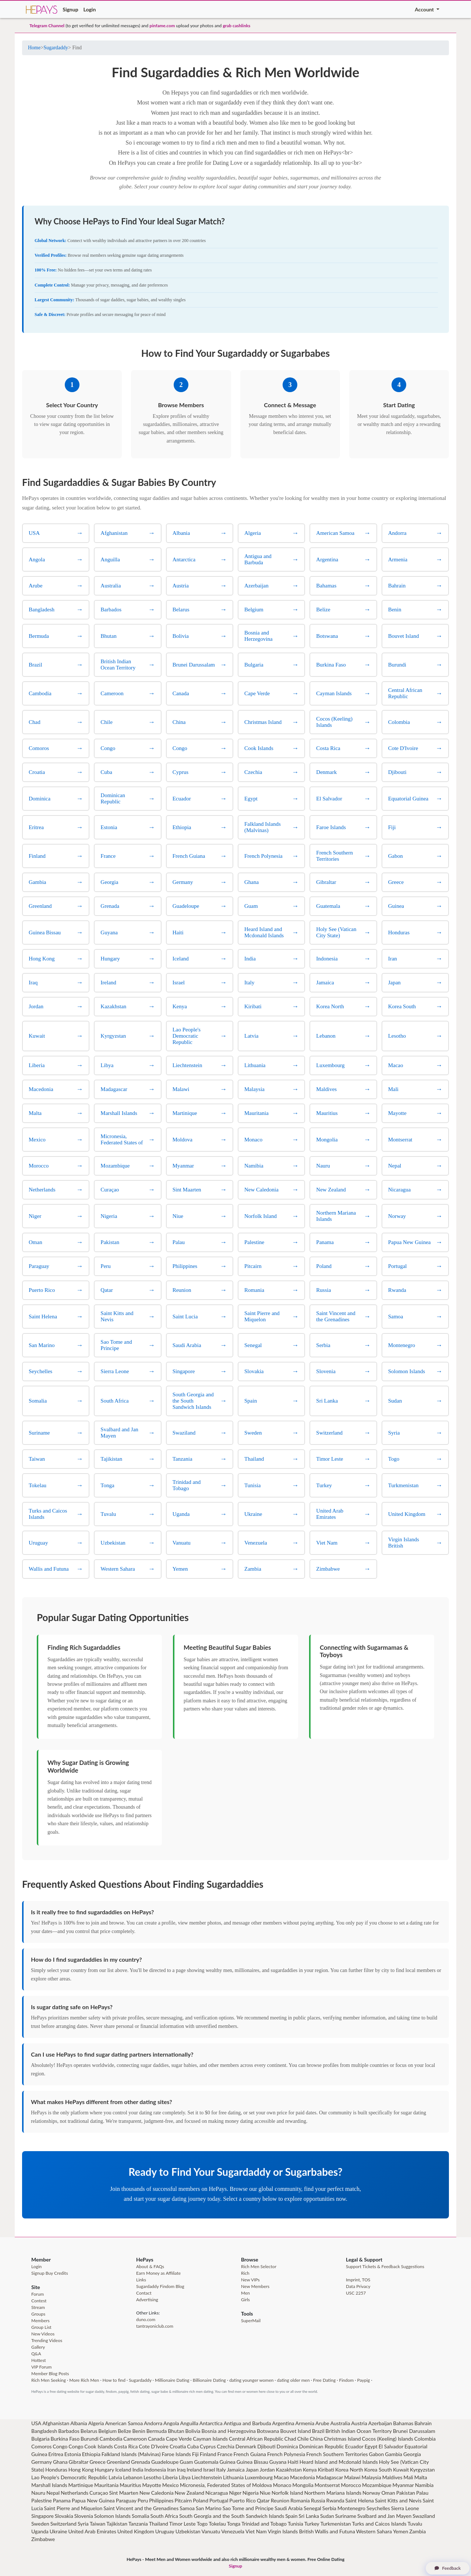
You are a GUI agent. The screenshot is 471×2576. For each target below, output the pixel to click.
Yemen (400, 2531)
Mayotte (151, 2485)
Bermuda (156, 2431)
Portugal (218, 2500)
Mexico (170, 2485)
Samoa (187, 2508)
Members (40, 2320)
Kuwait (401, 2469)
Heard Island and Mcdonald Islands (339, 2462)
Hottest (38, 2360)
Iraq (181, 2469)
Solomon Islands (112, 2516)
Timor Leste (182, 2523)
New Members (255, 2286)
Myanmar (403, 2485)
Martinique (80, 2485)
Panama (62, 2500)
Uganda (40, 2531)
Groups (38, 2314)
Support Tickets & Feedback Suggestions (385, 2266)
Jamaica (236, 2469)
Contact (144, 2293)
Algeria (96, 2423)
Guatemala (206, 2462)
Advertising (147, 2299)
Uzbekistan (188, 2531)
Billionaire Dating (209, 2380)
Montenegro (351, 2508)
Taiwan (98, 2523)
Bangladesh (44, 2431)
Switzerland (63, 2523)
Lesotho (153, 2477)
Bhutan (176, 2431)
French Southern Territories (337, 2454)
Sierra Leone (405, 2508)
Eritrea (55, 2454)
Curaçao (98, 2493)
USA (36, 2423)
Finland (208, 2454)
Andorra (153, 2423)
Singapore (42, 2516)
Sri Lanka (308, 2516)
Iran (171, 2469)
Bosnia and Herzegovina (228, 2431)
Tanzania (138, 2523)
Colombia (425, 2438)
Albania (78, 2423)
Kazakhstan (289, 2469)
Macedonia (302, 2477)
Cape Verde (179, 2438)
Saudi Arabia (288, 2508)
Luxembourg (259, 2477)
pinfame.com (162, 25)
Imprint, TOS (358, 2279)
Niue (265, 2493)
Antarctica (211, 2423)
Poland (200, 2500)
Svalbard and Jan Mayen (384, 2516)
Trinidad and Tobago (264, 2523)
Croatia (178, 2446)
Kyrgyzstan (422, 2469)
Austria (359, 2423)
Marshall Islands (49, 2485)
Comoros (41, 2446)
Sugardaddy (55, 47)
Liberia (170, 2477)
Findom (346, 2380)
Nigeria (250, 2493)
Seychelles (378, 2508)
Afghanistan (55, 2423)
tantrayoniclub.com (154, 2326)
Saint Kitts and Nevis (398, 2500)
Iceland (123, 2469)
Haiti (292, 2462)
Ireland (194, 2469)
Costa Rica (126, 2446)
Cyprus (208, 2446)
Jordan (267, 2469)
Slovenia (83, 2516)
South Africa (164, 2516)
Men (245, 2293)
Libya (185, 2477)
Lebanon (132, 2477)
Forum (37, 2294)
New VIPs (250, 2279)
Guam (186, 2462)
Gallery (38, 2347)
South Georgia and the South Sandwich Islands (231, 2516)
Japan (252, 2469)
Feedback (448, 2568)
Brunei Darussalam (414, 2431)
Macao (281, 2477)
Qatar (263, 2500)
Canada (156, 2438)
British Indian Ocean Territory (358, 2431)
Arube (322, 2423)
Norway (371, 2493)
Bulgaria (40, 2438)
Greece (97, 2462)
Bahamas (403, 2423)
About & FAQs (150, 2266)
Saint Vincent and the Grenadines (140, 2508)
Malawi (352, 2477)
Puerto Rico (242, 2500)
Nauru (38, 2493)
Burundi (90, 2438)
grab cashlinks (236, 25)
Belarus (89, 2431)
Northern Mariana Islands (332, 2493)
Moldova (262, 2485)
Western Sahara (374, 2531)
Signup (70, 9)
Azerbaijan (380, 2423)
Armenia (305, 2423)
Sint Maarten (123, 2493)
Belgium (107, 2431)
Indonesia (155, 2469)
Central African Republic (256, 2438)
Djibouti (266, 2446)
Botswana (268, 2431)
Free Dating (324, 2380)
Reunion (280, 2500)
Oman (388, 2493)
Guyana (278, 2462)
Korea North (349, 2469)
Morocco (351, 2485)
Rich (245, 2273)
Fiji (195, 2454)
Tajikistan (116, 2523)
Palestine (41, 2500)
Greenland (118, 2462)
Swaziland (423, 2516)
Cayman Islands (210, 2438)
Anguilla (189, 2423)
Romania (300, 2500)
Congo (60, 2446)
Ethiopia (91, 2454)
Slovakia (64, 2516)
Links (141, 2279)
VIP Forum (41, 2367)
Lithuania (233, 2477)
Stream (38, 2307)
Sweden (40, 2523)
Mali (408, 2477)
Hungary (104, 2469)
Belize (124, 2431)
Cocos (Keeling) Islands (387, 2438)
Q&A (36, 2353)
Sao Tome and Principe (248, 2508)
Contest (38, 2300)
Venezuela (232, 2531)
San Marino (209, 2508)
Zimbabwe (43, 2539)
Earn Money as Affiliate (158, 2273)
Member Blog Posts (50, 2373)
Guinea (227, 2462)
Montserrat (327, 2485)
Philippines (161, 2500)
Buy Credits (57, 2273)
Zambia (417, 2531)
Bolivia (192, 2431)
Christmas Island (342, 2438)
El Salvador (391, 2446)
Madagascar (329, 2477)
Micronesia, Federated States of (215, 2485)
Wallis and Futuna (335, 2531)
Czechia (225, 2446)
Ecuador (354, 2446)
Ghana (60, 2462)
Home (34, 47)
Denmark (246, 2446)
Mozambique (377, 2485)
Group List (41, 2327)
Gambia (393, 2454)
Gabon (376, 2454)
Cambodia (111, 2438)
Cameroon (135, 2438)
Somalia (140, 2516)
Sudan (327, 2516)
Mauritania (106, 2485)
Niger (235, 2493)
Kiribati (326, 2469)
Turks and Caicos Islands (379, 2523)
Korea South (378, 2469)
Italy (221, 2469)
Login (90, 9)
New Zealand (189, 2493)
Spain (291, 2516)
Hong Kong (81, 2469)
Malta (420, 2477)
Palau (422, 2493)
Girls (245, 2299)
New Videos (42, 2334)
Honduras (56, 2469)
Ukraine (58, 2531)
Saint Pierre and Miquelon (73, 2508)
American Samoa (124, 2423)
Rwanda (335, 2500)
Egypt (371, 2446)
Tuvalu (415, 2523)
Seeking (58, 2380)
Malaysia (371, 2477)
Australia (340, 2423)
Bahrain (423, 2423)
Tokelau (217, 2523)
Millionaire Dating (172, 2380)
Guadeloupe (164, 2462)
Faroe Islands (176, 2454)
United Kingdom (135, 2531)
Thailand (158, 2523)
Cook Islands (98, 2446)
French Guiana (250, 2454)
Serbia (329, 2508)
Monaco (282, 2485)
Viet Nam (256, 2531)
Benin (138, 2431)
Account (425, 9)
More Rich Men (84, 2380)
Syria (83, 2523)
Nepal (53, 2493)
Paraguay (126, 2500)
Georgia (412, 2454)
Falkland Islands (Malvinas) (131, 2454)
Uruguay (164, 2531)
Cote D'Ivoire (154, 2446)
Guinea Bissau (252, 2462)
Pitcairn (183, 2500)
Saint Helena (360, 2500)
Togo (202, 2523)
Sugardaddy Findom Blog (160, 2286)
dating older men (293, 2380)
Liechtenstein (207, 2477)
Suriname (345, 2516)
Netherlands (74, 2493)
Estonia (72, 2454)
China (316, 2438)
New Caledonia (156, 2493)
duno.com (145, 2319)
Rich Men (40, 2380)
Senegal (312, 2508)
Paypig (363, 2380)
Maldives (392, 2477)
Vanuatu (211, 2531)
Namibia (424, 2485)
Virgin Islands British (291, 2531)
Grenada (140, 2462)
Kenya (310, 2469)
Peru (143, 2500)
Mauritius (130, 2485)
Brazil (318, 2431)
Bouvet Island (295, 2431)
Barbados (68, 2431)
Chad (290, 2438)
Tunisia (295, 2523)
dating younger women (251, 2380)
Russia (318, 2500)
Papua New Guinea (93, 2500)
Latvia (115, 2477)
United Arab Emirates (92, 2531)
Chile (303, 2438)
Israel (209, 2469)
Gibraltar (79, 2462)
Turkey (311, 2523)
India (138, 2469)
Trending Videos (46, 2340)
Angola (171, 2423)
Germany (41, 2462)
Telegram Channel (46, 25)
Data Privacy (358, 2286)
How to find (114, 2380)
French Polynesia (286, 2454)
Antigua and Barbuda (247, 2423)
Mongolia (303, 2485)
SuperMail (251, 2320)
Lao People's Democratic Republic (69, 2477)
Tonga (234, 2523)
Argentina (283, 2423)
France (225, 2454)
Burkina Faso (65, 2438)
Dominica (287, 2446)
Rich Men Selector (258, 2266)
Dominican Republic (321, 2446)
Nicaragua (216, 2493)
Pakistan (405, 2493)
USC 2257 (356, 2293)
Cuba (193, 2446)
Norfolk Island (287, 2493)
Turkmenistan (336, 2523)
